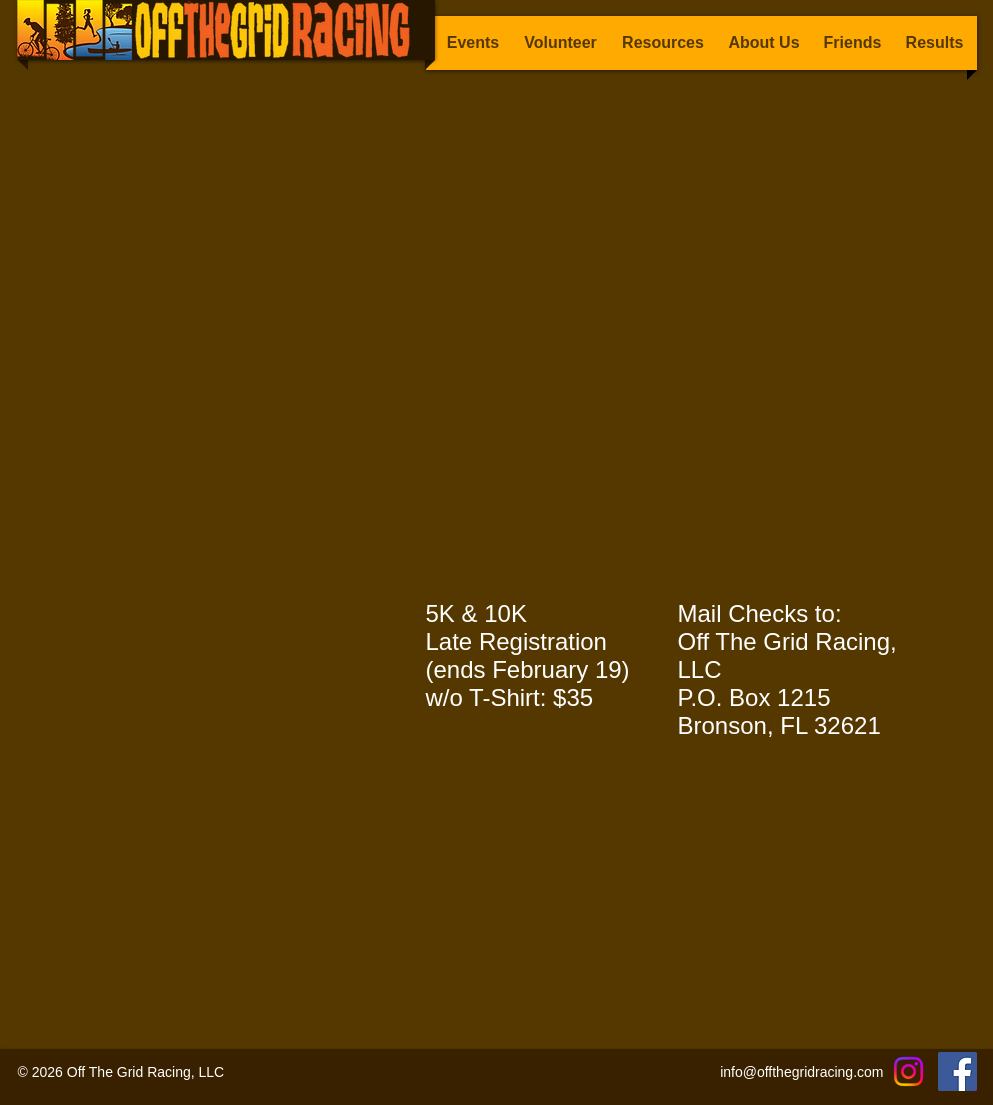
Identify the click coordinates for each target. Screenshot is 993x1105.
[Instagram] (908, 1071)
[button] (935, 43)
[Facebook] (957, 1071)
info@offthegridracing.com (801, 1072)
